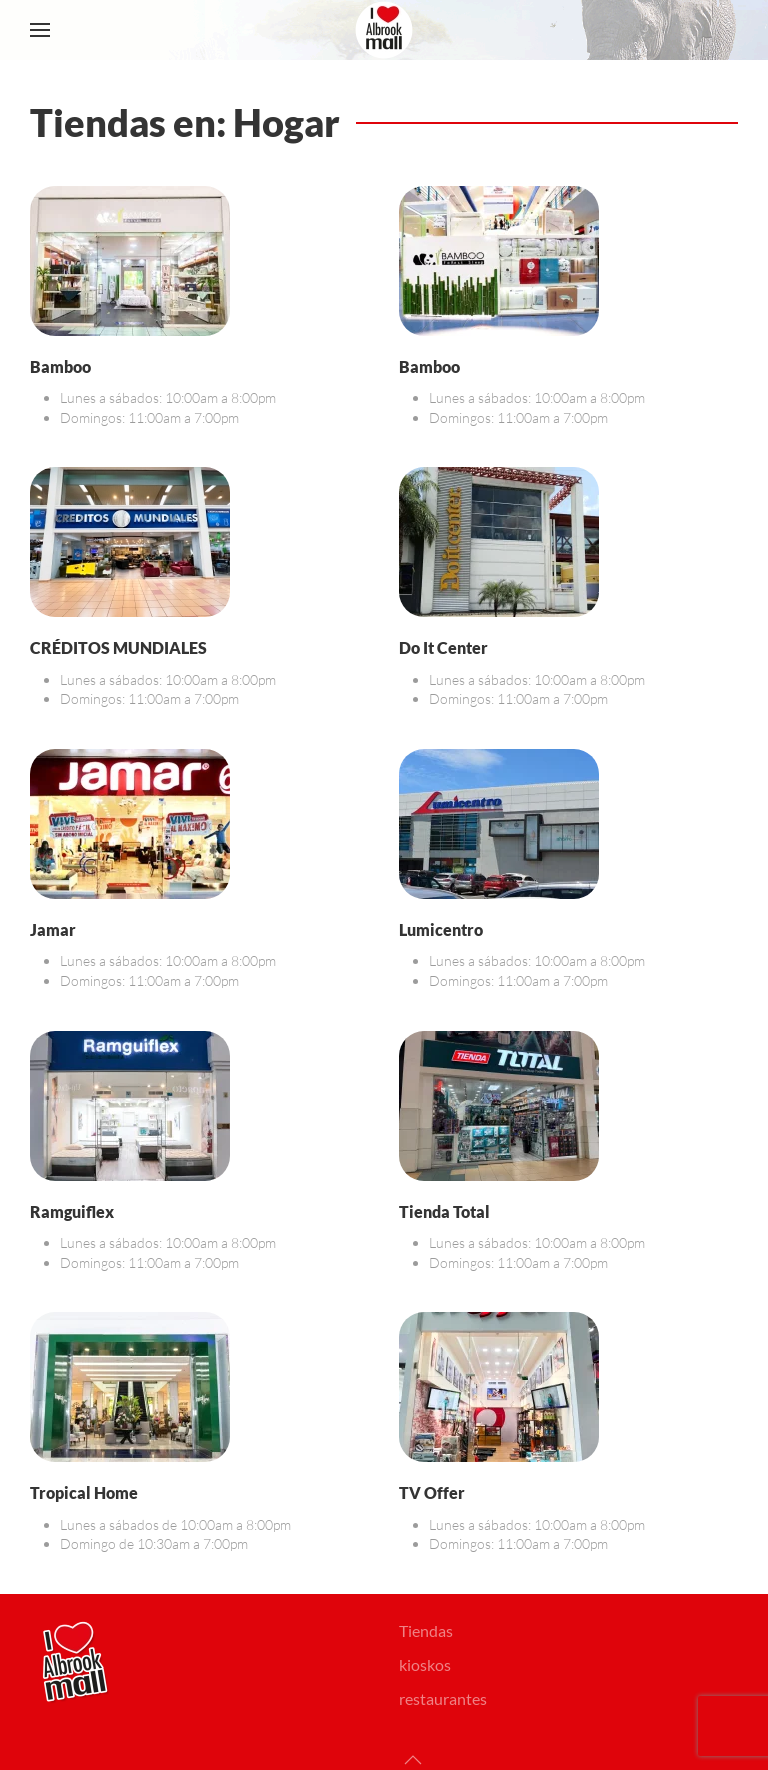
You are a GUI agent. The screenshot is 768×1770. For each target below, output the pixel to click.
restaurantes (443, 1698)
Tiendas (426, 1630)
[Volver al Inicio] (384, 30)
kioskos (425, 1664)
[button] (40, 30)
